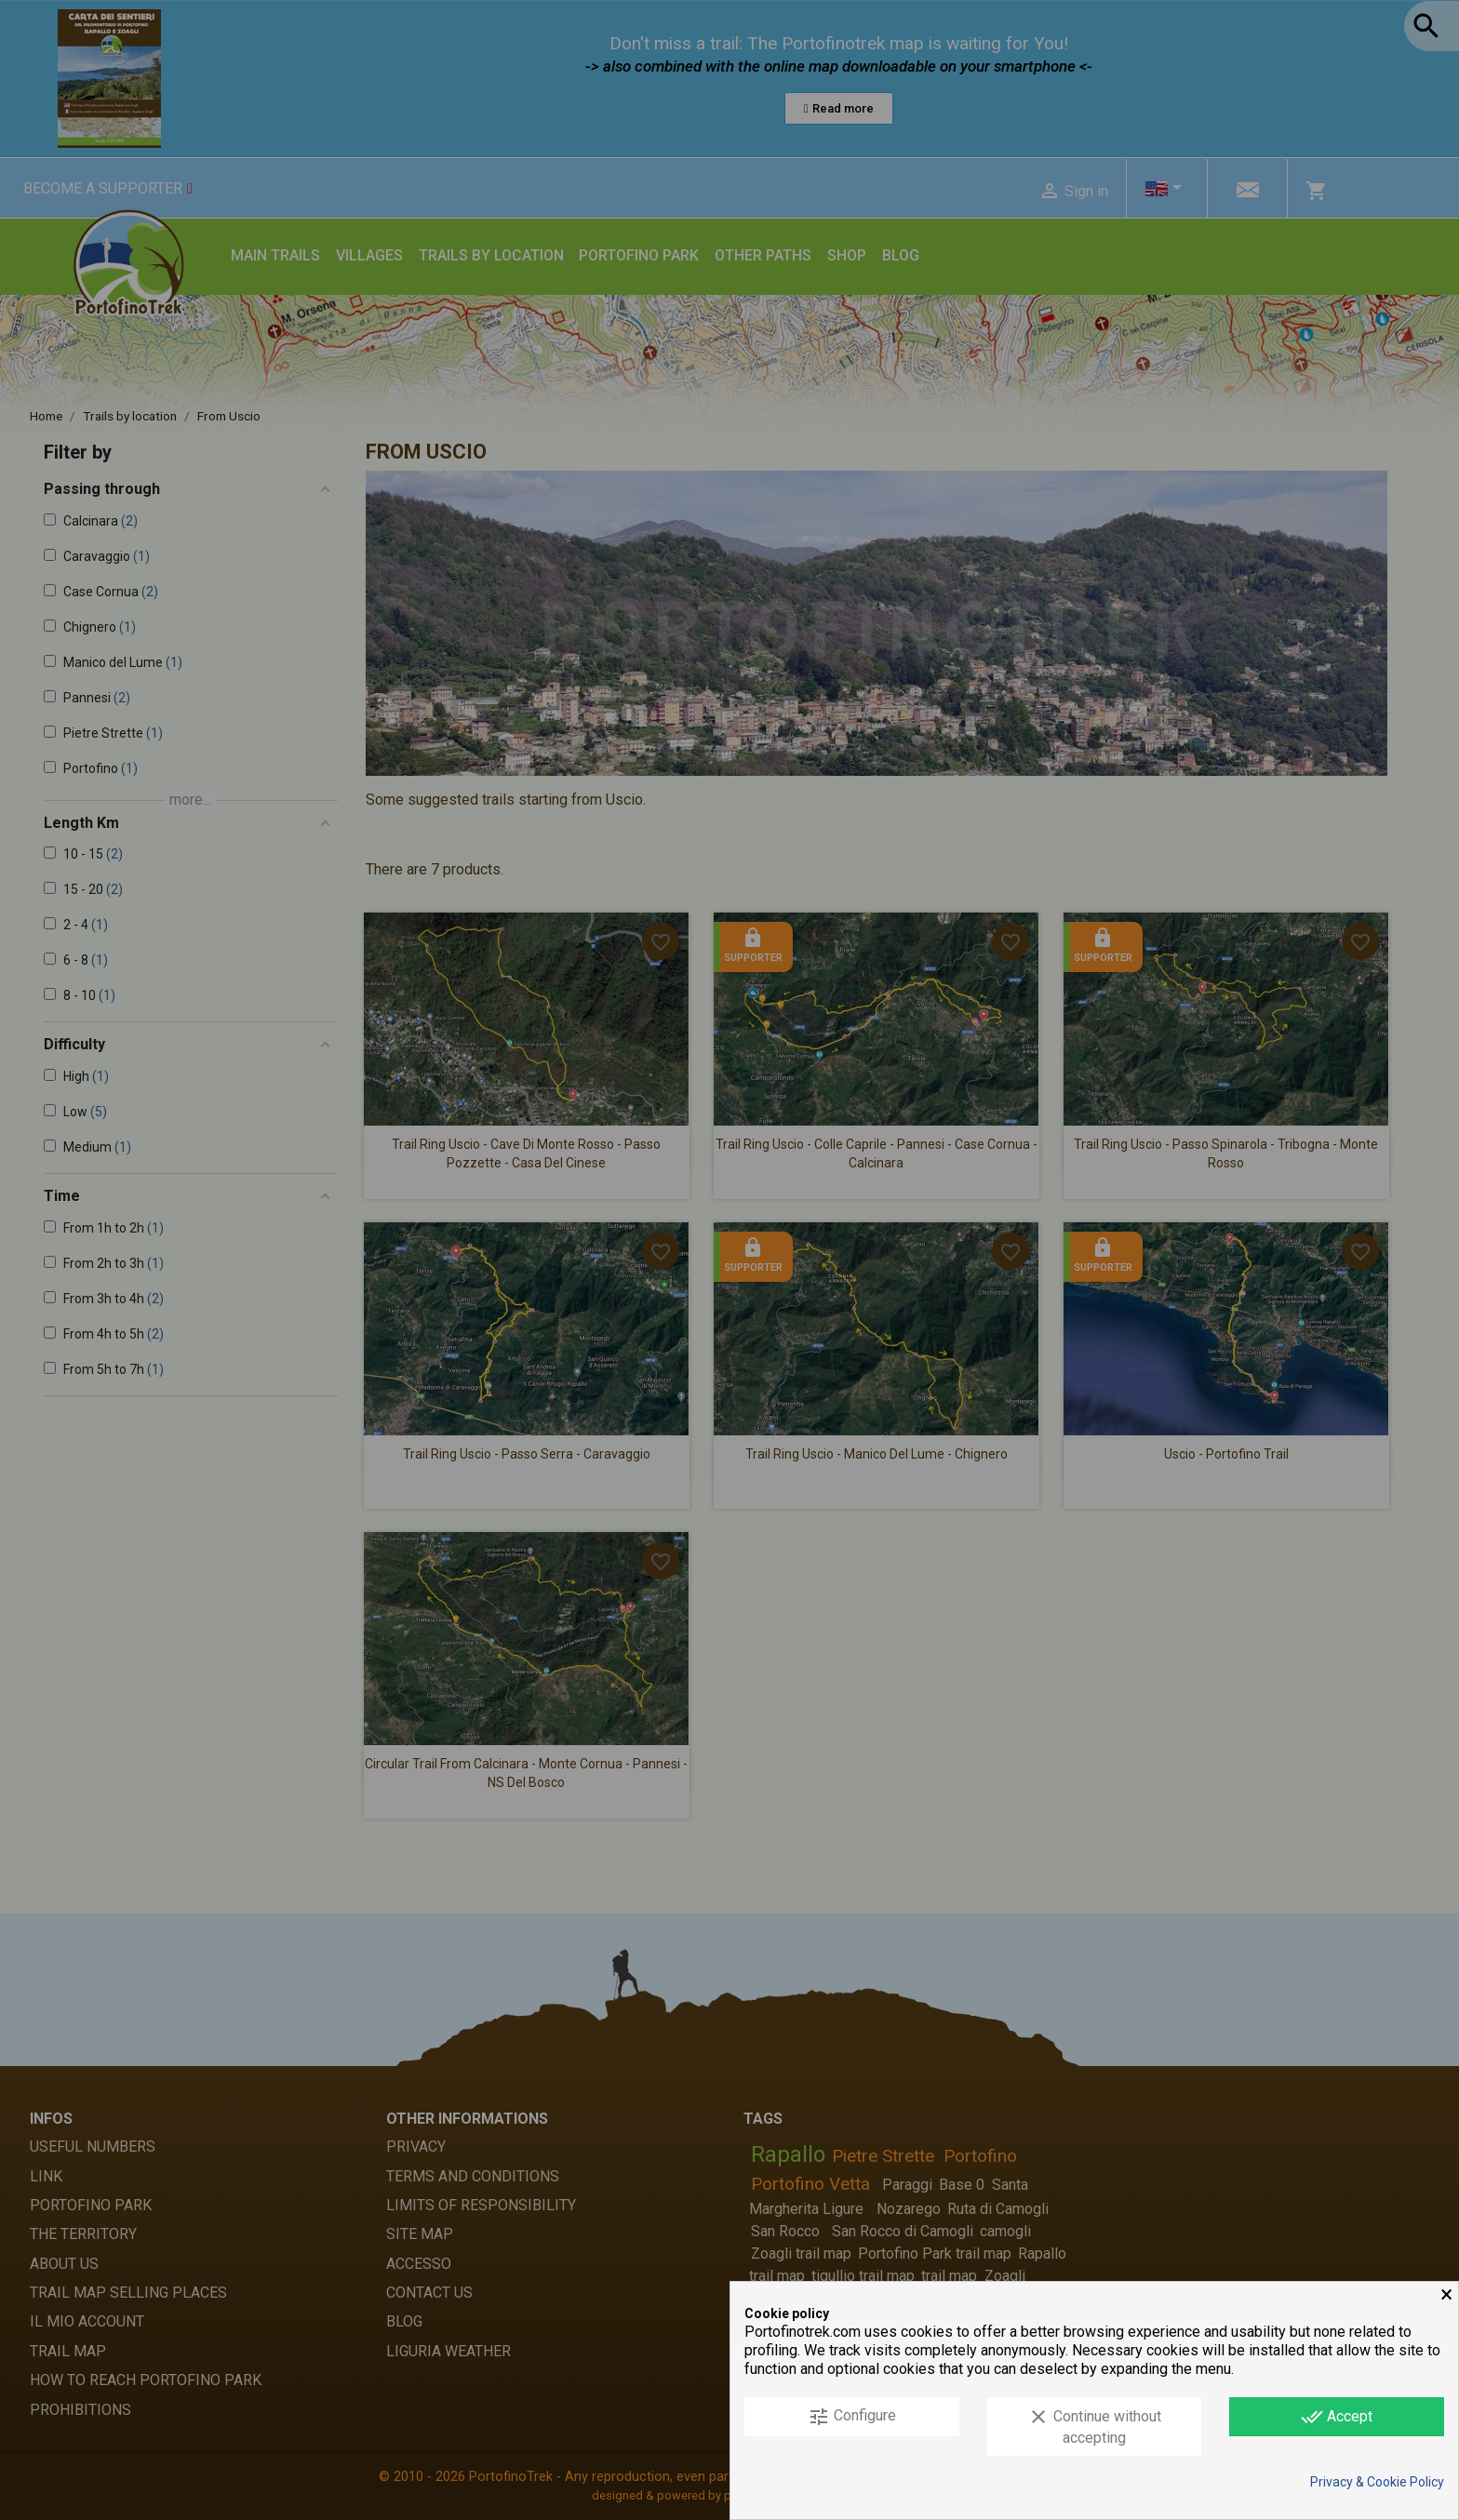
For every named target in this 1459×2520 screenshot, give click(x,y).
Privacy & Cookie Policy (1377, 2481)
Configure (852, 2417)
